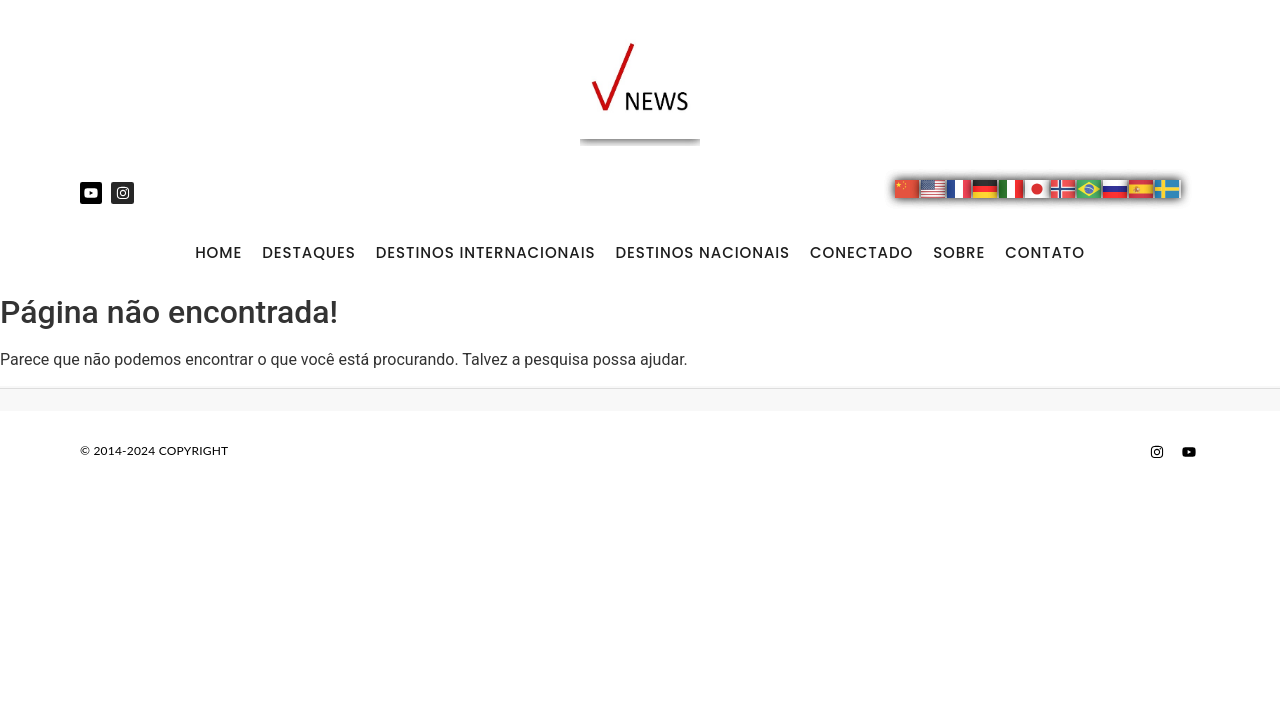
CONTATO (1045, 252)
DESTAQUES (309, 252)
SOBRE (959, 252)
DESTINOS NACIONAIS (702, 252)
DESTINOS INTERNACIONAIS (486, 252)
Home (218, 252)
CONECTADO (861, 252)
